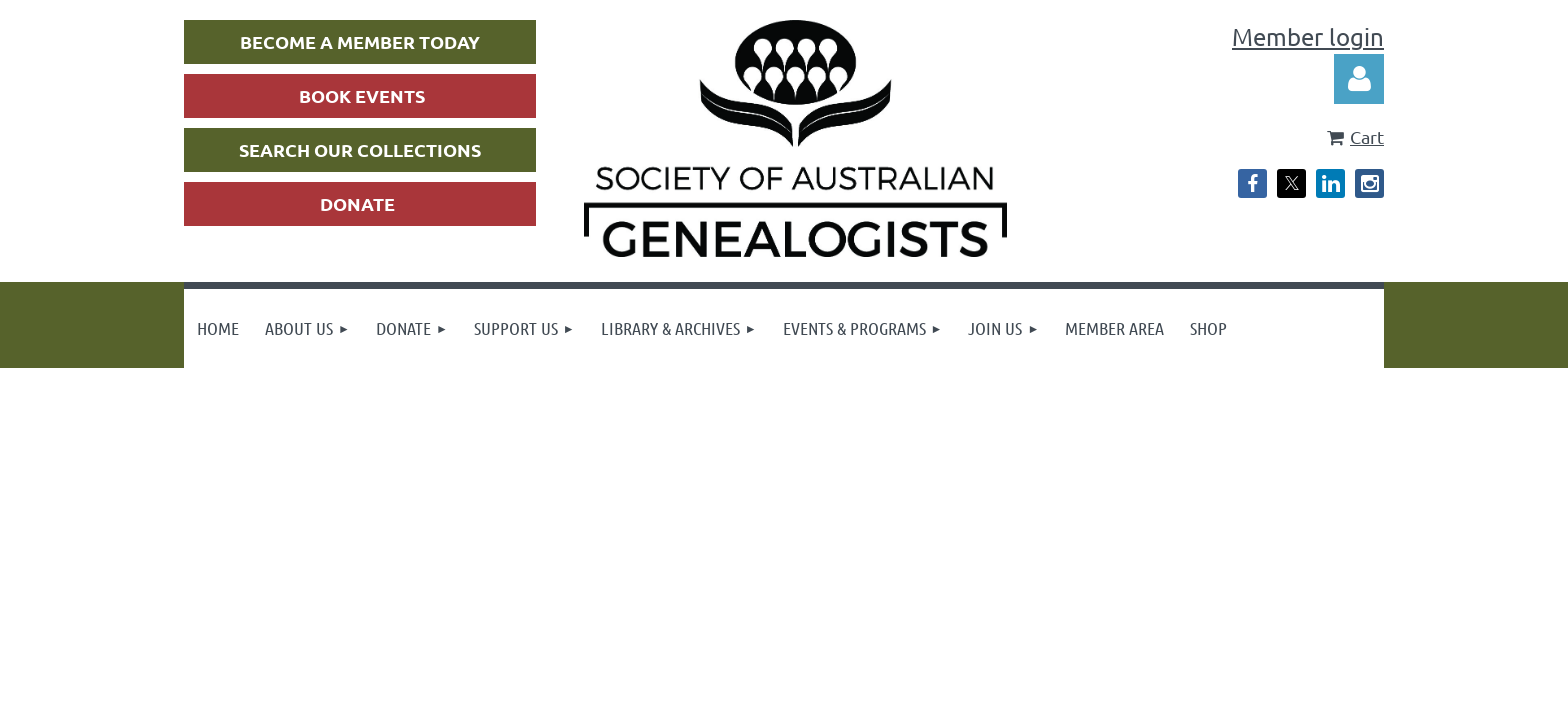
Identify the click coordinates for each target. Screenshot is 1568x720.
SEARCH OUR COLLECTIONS (360, 149)
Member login (1308, 36)
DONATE (357, 203)
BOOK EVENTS (362, 95)
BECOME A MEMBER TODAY (360, 41)
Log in (1359, 79)
